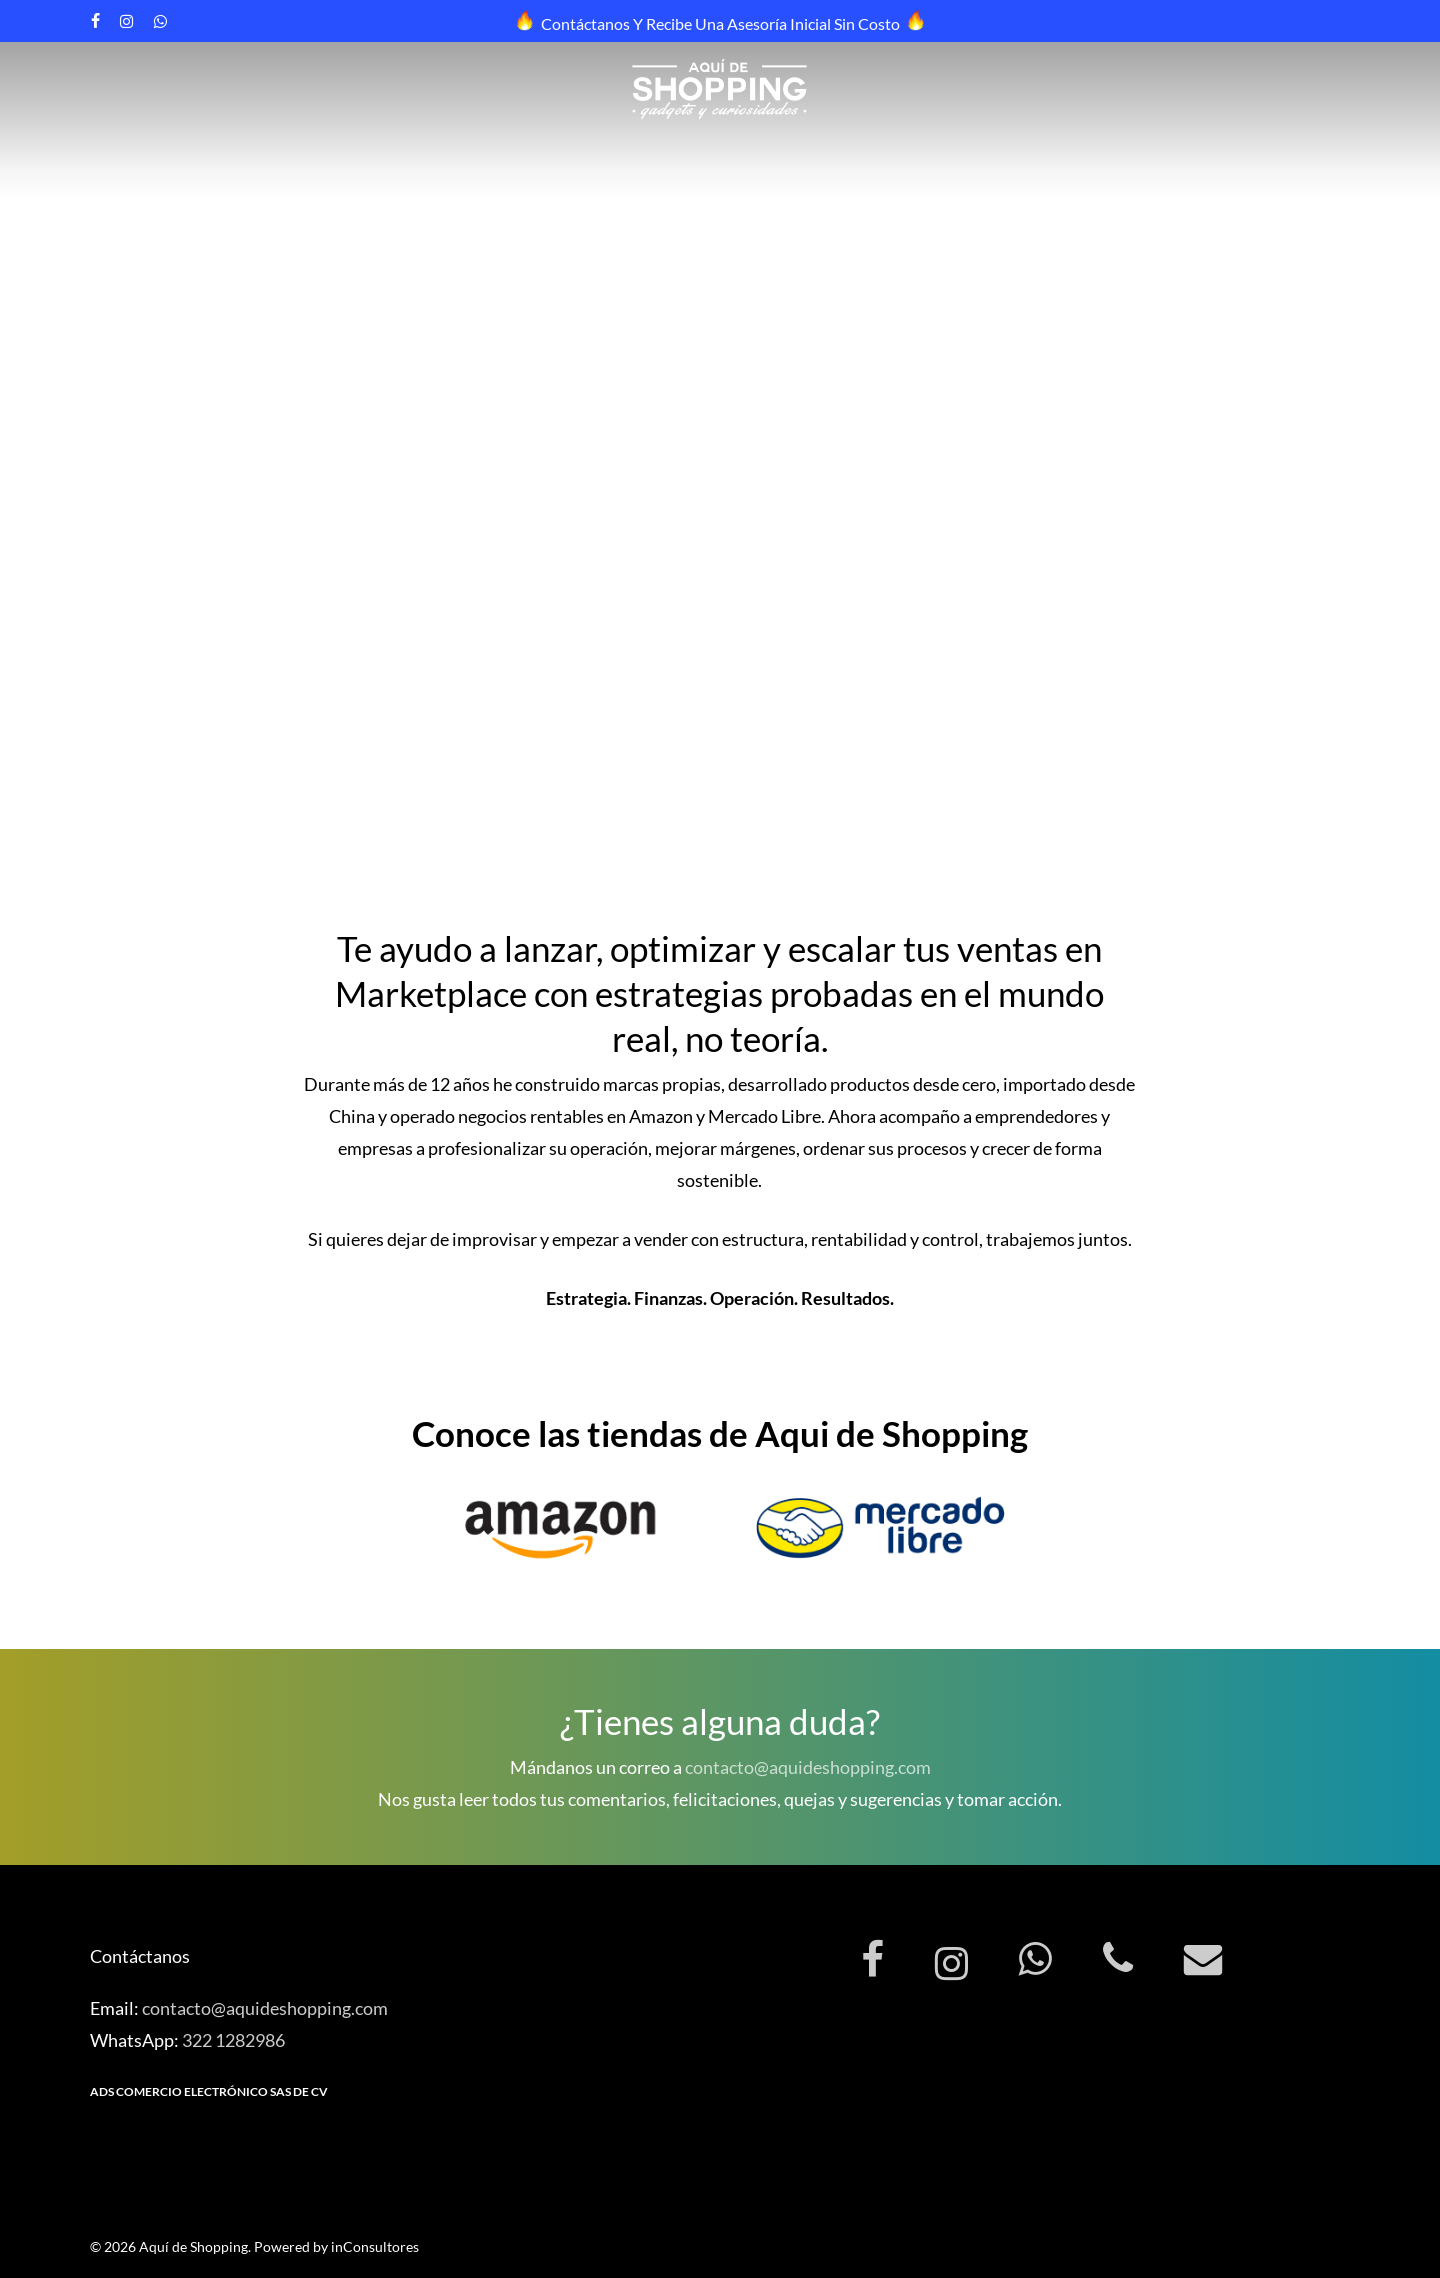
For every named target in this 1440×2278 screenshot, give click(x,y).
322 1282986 (233, 2040)
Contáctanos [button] (129, 639)
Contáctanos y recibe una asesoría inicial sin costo (720, 23)
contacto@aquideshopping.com (808, 1767)
